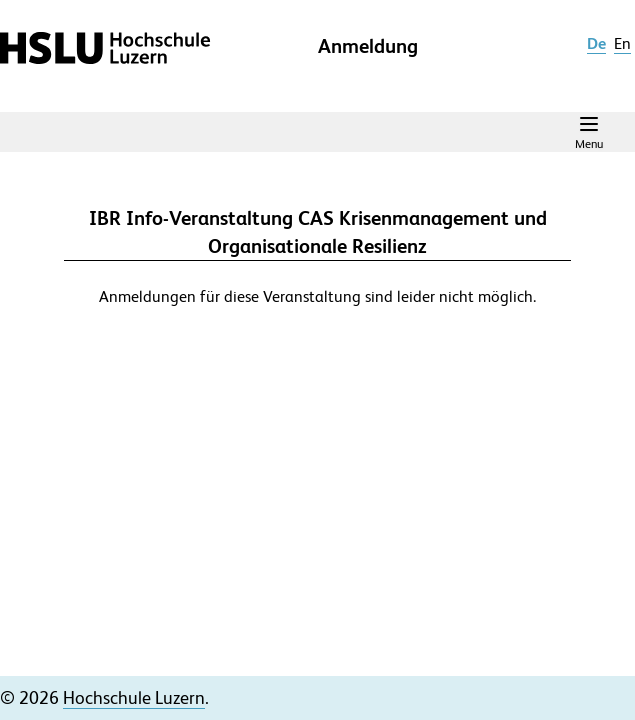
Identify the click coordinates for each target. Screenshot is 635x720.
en (622, 43)
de (596, 43)
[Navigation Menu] (589, 132)
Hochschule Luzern (134, 697)
